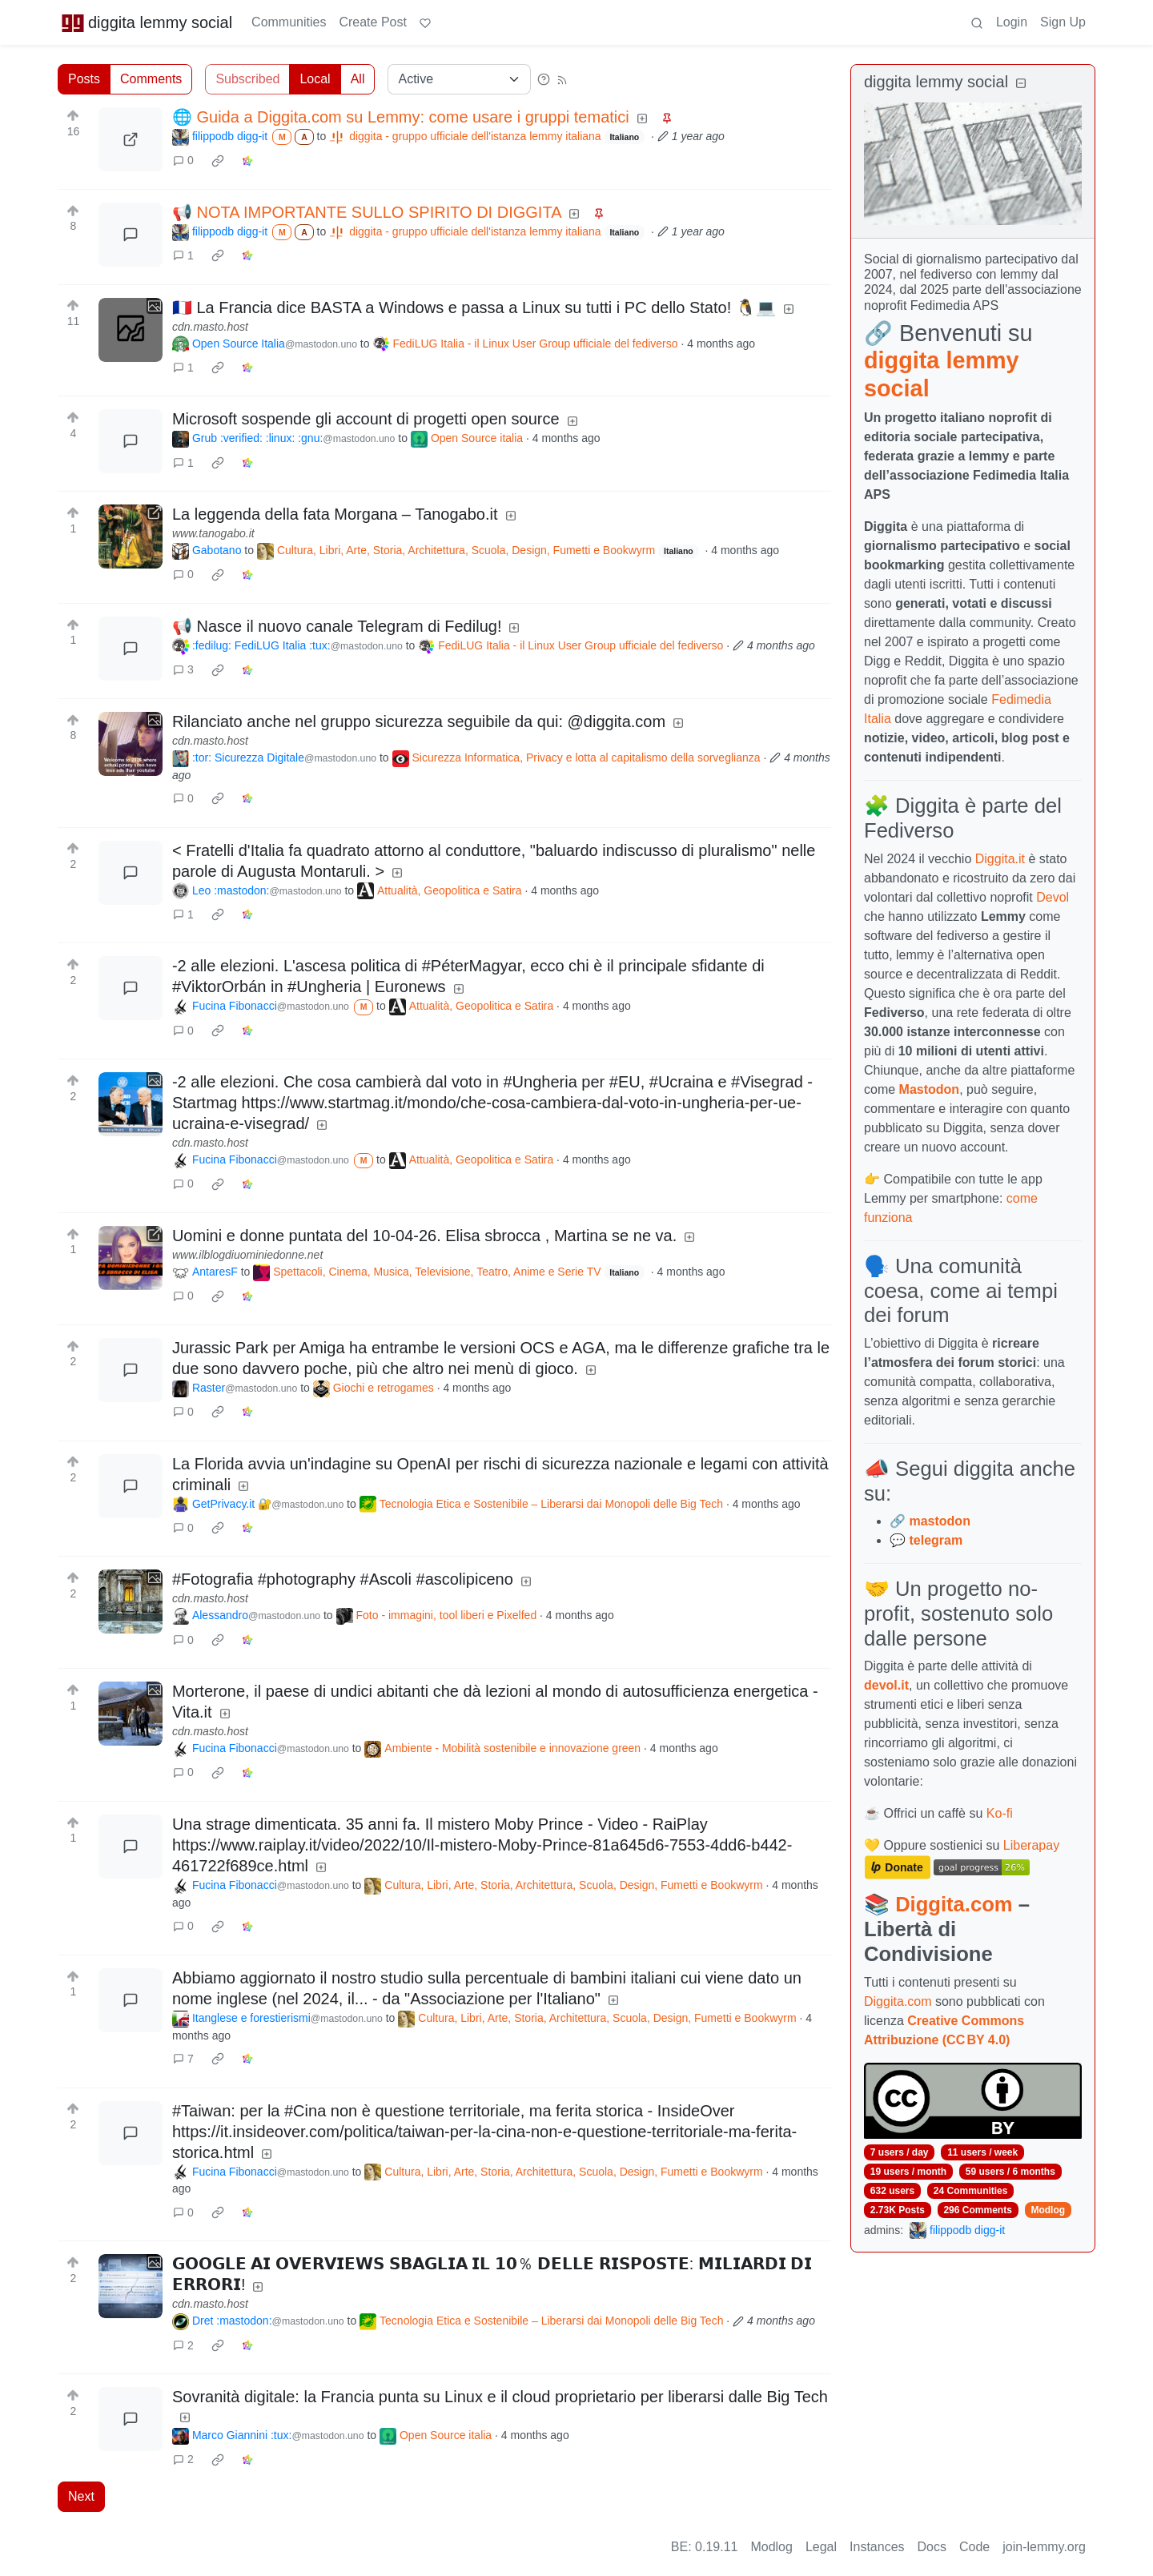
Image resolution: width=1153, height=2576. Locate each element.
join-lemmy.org (1044, 2547)
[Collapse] (1021, 83)
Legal (821, 2547)
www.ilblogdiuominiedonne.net (247, 1254)
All (358, 79)
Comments (151, 79)
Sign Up (1063, 22)
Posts (84, 79)
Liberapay (1031, 1845)
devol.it (886, 1685)
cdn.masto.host (210, 326)
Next (81, 2496)
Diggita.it (1000, 859)
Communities (288, 22)
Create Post (372, 22)
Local (314, 79)
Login (1011, 22)
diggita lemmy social (146, 22)
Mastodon (929, 1089)
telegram (935, 1540)
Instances (877, 2547)
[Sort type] (459, 79)
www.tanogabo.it (213, 533)
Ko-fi (999, 1813)
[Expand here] (130, 330)
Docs (932, 2547)
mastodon (939, 1521)
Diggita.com (953, 1904)
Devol (1052, 897)
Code (974, 2547)
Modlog (1047, 2210)
